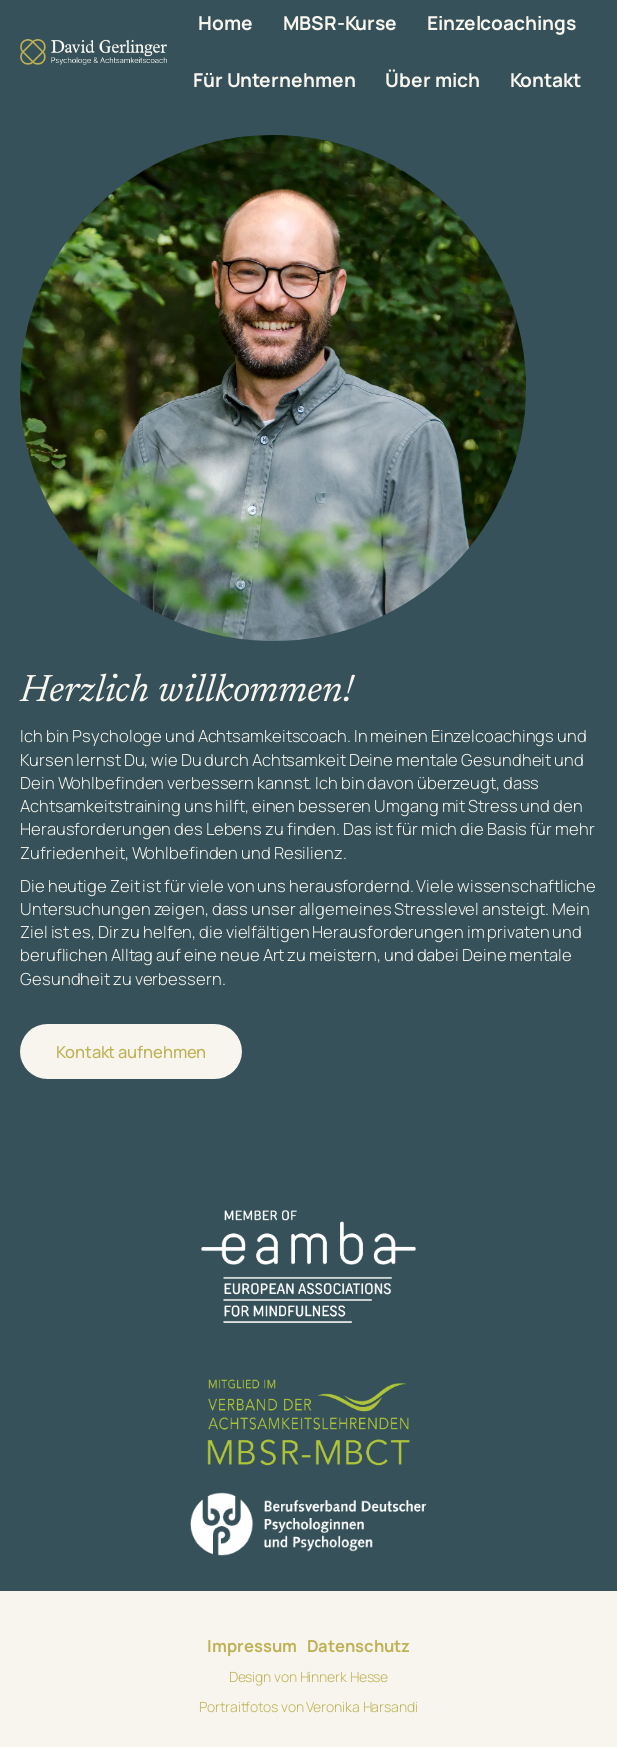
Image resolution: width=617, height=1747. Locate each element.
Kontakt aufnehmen (131, 1051)
